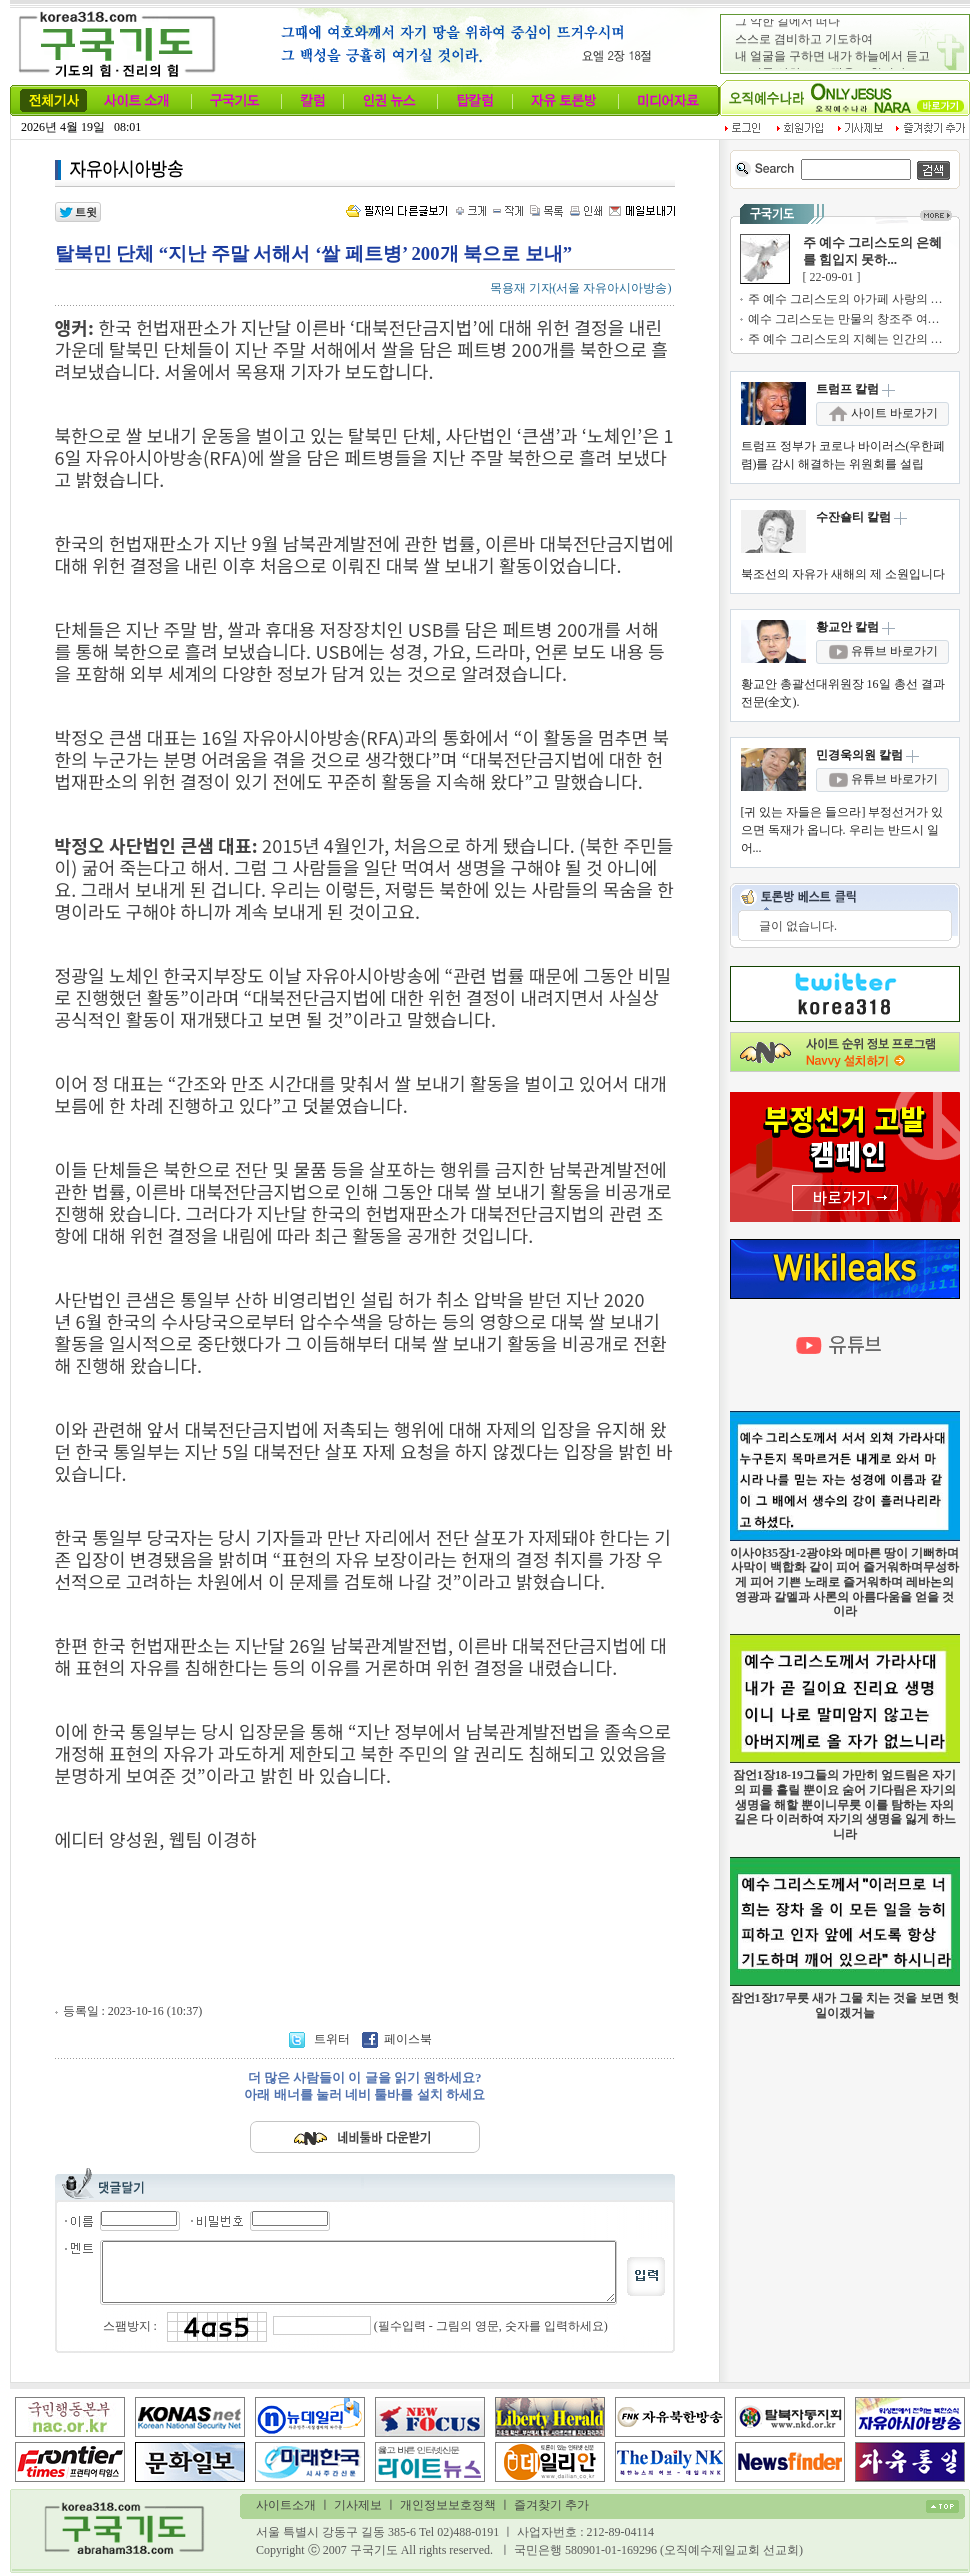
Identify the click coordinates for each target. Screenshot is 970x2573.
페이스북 (397, 2039)
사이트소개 (286, 2505)
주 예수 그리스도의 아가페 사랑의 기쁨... (856, 299)
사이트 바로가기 (883, 413)
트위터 (321, 2039)
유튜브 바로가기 (883, 651)
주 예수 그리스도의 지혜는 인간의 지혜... (856, 339)
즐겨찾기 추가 (551, 2505)
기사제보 (358, 2505)
